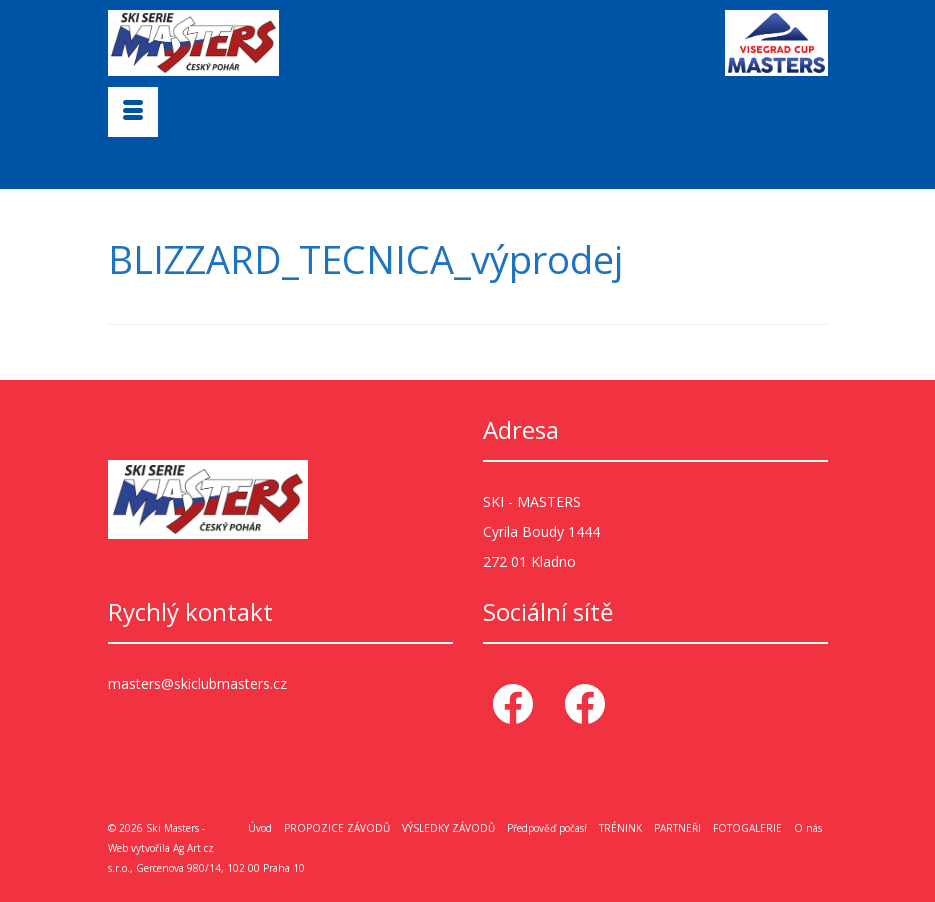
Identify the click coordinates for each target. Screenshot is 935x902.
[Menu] (133, 112)
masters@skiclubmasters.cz (197, 683)
